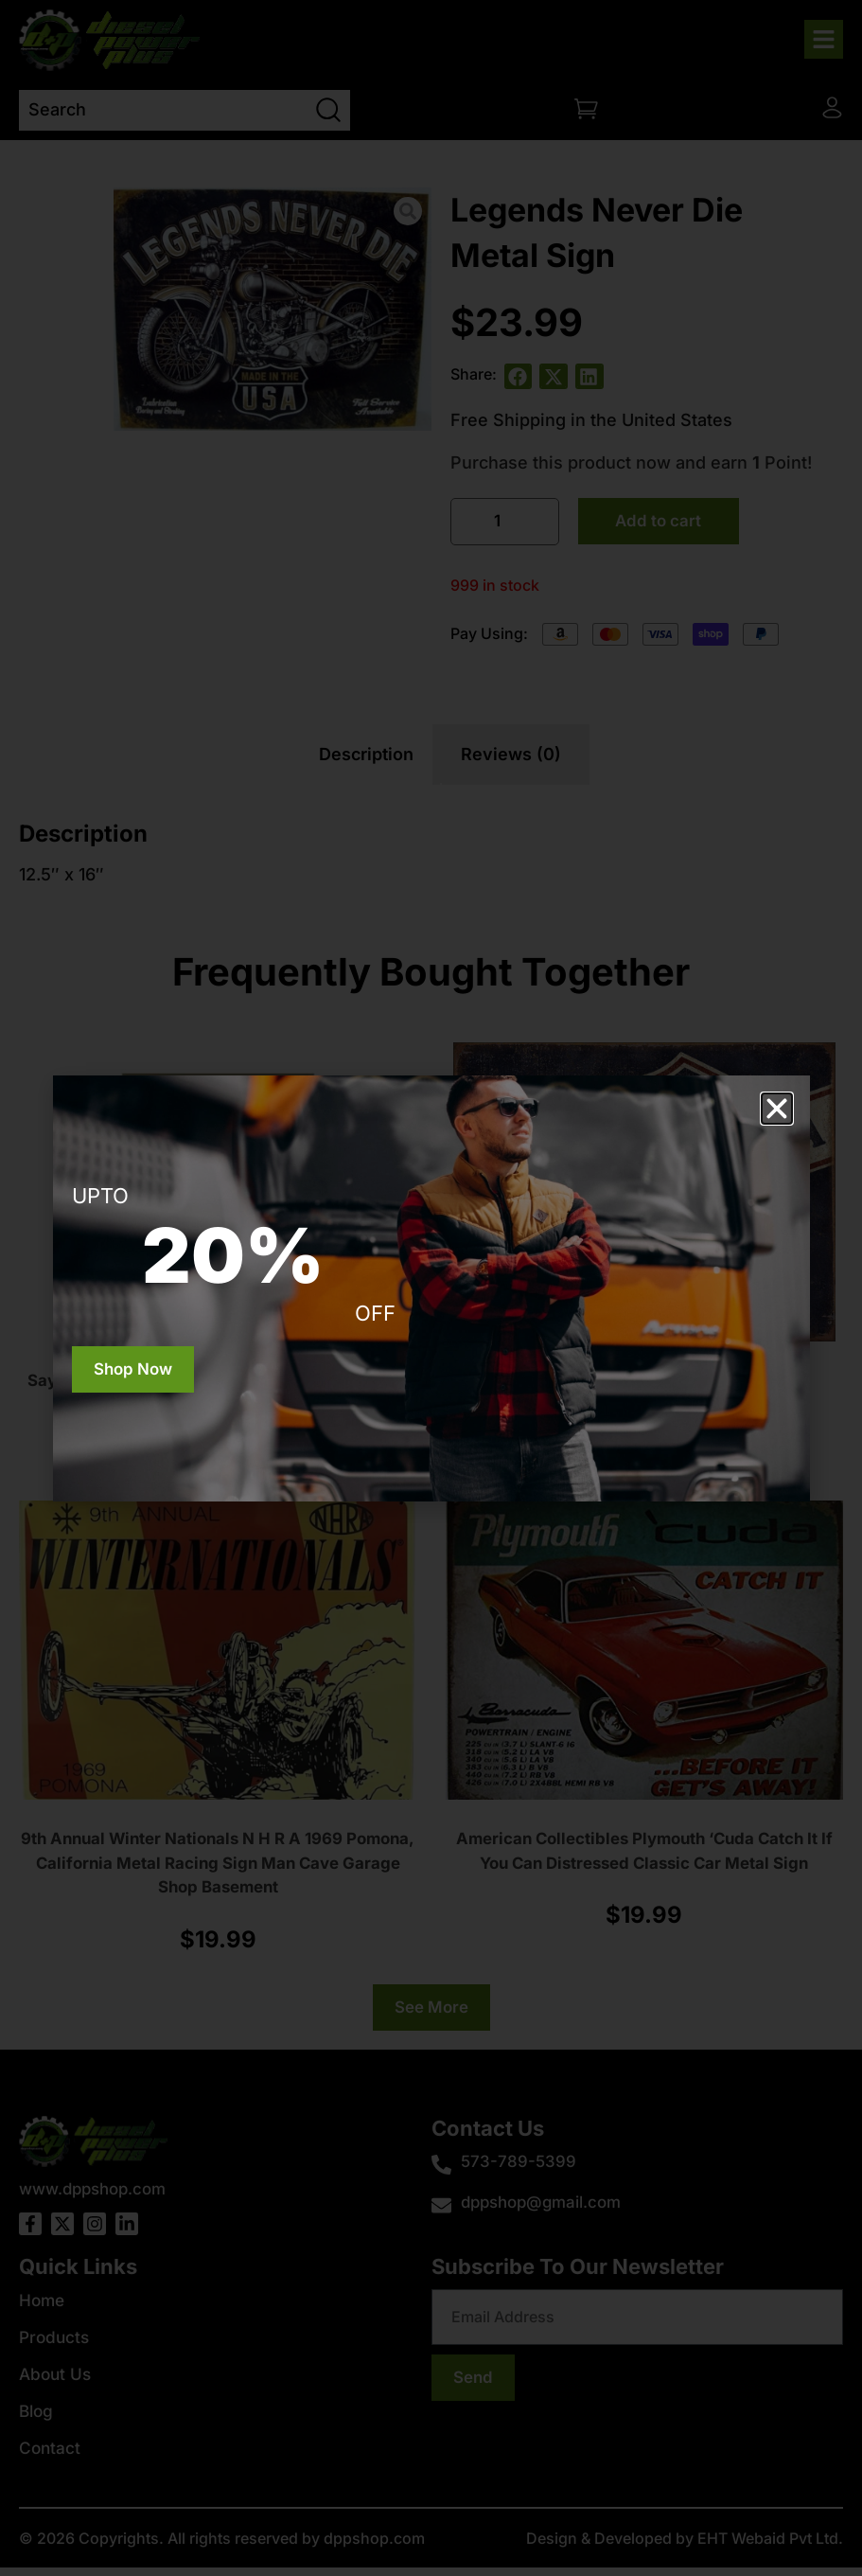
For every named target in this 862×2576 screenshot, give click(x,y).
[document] (431, 1288)
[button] (777, 1108)
